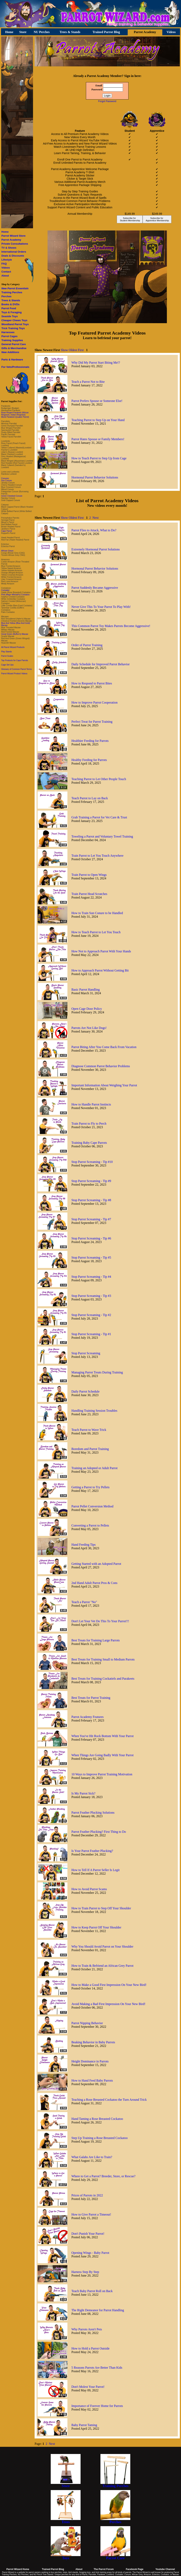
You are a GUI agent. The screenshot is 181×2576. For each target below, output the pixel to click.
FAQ (4, 263)
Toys (66, 2556)
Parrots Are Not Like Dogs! (89, 1028)
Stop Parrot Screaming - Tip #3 (91, 1295)
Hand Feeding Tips (83, 1544)
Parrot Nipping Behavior (87, 2023)
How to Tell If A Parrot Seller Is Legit (95, 1870)
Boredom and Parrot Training (90, 1449)
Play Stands (6, 652)
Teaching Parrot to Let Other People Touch (98, 779)
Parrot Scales (7, 656)
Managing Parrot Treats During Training (97, 1372)
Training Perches (11, 292)
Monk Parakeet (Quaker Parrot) (15, 417)
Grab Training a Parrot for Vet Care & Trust (99, 817)
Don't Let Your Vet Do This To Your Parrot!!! (100, 1621)
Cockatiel (5, 590)
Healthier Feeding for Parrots (90, 740)
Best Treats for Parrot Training (90, 1697)
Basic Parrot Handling (85, 989)
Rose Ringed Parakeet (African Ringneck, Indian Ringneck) (15, 413)
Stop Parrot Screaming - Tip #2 (91, 1315)
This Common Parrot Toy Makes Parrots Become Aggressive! (110, 626)
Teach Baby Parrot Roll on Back (92, 2291)
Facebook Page (134, 2569)
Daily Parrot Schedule (85, 1391)
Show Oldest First (72, 350)
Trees (66, 2520)
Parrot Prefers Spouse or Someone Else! (96, 401)
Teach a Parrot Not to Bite (88, 381)
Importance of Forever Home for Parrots (97, 2406)
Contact (6, 271)
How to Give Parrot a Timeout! (91, 2214)
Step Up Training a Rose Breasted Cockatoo (99, 2138)
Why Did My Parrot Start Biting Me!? (95, 362)
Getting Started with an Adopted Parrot (96, 1563)
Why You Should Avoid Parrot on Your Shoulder (102, 1946)
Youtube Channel (165, 2569)
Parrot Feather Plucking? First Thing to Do (98, 1831)
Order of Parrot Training (86, 645)
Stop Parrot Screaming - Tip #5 (91, 1257)
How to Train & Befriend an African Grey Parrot (102, 1965)
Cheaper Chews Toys (14, 320)
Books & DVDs (10, 304)
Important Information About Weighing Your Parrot (104, 1085)
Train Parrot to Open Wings (89, 874)
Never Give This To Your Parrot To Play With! (101, 606)
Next (95, 517)
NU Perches (42, 32)
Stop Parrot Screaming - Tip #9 (91, 1181)
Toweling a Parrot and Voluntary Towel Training (102, 836)
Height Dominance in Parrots (90, 2061)
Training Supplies (12, 340)
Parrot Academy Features (87, 1717)
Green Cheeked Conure (11, 496)
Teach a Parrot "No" (84, 1602)
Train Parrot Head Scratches (89, 894)
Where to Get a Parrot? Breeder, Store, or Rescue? (103, 2176)
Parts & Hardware (12, 359)
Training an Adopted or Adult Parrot (94, 1468)
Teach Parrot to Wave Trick (88, 1429)
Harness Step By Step (85, 2272)
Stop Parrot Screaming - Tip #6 (91, 1238)
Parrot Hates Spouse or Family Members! (97, 439)
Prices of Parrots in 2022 (87, 2195)
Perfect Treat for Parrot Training (91, 721)
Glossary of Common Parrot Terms (16, 669)
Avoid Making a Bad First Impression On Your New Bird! (108, 2004)
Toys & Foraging (11, 312)
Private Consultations (14, 243)
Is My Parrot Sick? (83, 1793)
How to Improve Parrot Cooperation (94, 702)
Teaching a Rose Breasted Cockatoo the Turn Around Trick (109, 2099)
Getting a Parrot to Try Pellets (90, 1487)
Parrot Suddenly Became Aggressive (94, 587)
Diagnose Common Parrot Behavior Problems (100, 1066)
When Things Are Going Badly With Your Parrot (102, 1755)
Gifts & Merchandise (13, 348)
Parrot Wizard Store (13, 235)
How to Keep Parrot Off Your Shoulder (96, 1927)
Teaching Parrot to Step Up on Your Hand (98, 420)
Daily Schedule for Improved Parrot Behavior (100, 664)
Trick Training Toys (13, 328)
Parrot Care (115, 2556)
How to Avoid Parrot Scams (89, 1889)
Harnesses (8, 332)
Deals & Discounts (12, 255)
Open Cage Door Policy (86, 1008)
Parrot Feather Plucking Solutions (92, 1812)
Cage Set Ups (7, 665)
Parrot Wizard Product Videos (14, 673)
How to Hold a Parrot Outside (90, 2348)
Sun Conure (6, 480)
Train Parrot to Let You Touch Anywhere (97, 855)
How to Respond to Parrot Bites (91, 683)
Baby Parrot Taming (84, 2425)
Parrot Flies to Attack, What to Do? (93, 530)
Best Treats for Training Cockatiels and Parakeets (102, 1678)
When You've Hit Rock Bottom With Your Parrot (102, 1736)
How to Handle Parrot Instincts (91, 1104)
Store (22, 32)
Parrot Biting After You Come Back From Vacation (103, 1047)
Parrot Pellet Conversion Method (92, 1506)
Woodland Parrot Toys (15, 324)
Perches (6, 296)
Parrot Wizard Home (17, 2569)
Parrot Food (8, 308)
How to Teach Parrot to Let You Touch (96, 932)
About (5, 275)
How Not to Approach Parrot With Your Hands (101, 951)
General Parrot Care (13, 344)
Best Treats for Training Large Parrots (95, 1640)
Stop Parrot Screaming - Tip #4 (91, 1276)
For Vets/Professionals (15, 366)
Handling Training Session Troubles (94, 1410)
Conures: (5, 478)
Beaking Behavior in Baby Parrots (93, 2042)
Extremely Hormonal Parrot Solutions (95, 549)
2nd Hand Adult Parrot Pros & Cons (94, 1583)
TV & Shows (8, 247)
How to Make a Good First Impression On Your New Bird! (108, 1984)
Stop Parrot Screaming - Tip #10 (92, 1161)
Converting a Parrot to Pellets (90, 1525)
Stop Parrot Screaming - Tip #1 (91, 1334)
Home (9, 32)
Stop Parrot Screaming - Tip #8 (91, 1200)
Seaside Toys (9, 316)
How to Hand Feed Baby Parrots (92, 2080)
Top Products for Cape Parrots (14, 660)
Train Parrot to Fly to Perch (88, 1123)
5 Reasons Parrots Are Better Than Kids (96, 2367)
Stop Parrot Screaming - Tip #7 (91, 1219)
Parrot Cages (9, 336)
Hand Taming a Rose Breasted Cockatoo (97, 2118)
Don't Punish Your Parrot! (87, 2233)
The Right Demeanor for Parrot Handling (97, 2310)
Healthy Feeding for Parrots (89, 760)
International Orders (13, 251)
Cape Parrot (6, 531)
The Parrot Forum (104, 2569)
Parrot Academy (145, 32)
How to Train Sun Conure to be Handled (97, 913)
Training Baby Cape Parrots (89, 1142)
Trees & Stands (69, 32)
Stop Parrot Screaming (85, 1353)
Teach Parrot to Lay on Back (89, 798)
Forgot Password (107, 101)
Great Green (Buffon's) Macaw (14, 634)
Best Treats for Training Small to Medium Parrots (103, 1659)
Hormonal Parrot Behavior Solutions (94, 477)
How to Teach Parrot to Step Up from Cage (99, 458)
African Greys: (7, 551)
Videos (171, 32)
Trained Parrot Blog (106, 32)
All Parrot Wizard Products (12, 647)
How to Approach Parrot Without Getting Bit (100, 970)
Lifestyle (6, 259)
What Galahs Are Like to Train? (91, 2157)
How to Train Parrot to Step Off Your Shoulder (101, 1908)
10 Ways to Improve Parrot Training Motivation (101, 1774)
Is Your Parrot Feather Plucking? (92, 1851)
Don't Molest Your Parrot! (87, 2386)
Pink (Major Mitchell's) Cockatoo (15, 595)
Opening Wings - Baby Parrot (90, 2252)
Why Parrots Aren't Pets (86, 2329)
